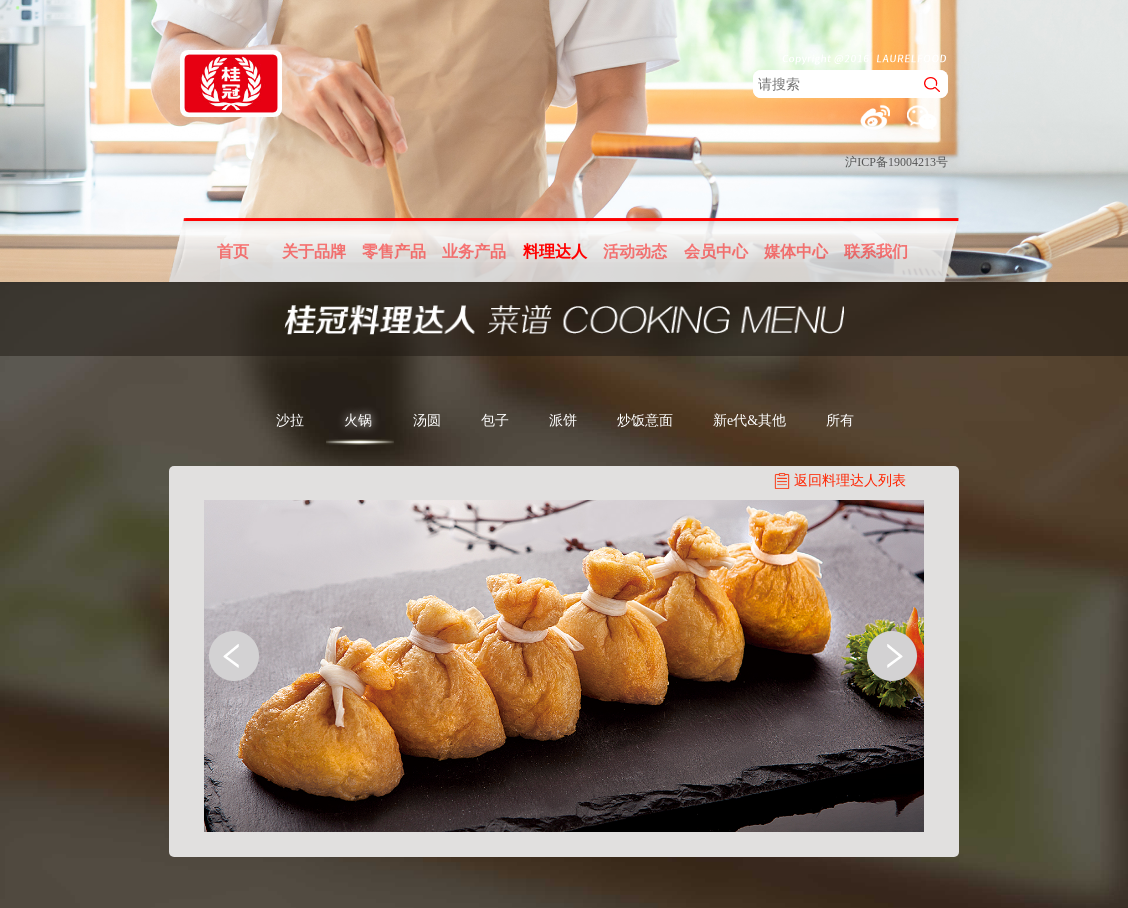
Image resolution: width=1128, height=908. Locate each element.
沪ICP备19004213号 (896, 162)
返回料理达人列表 (850, 480)
